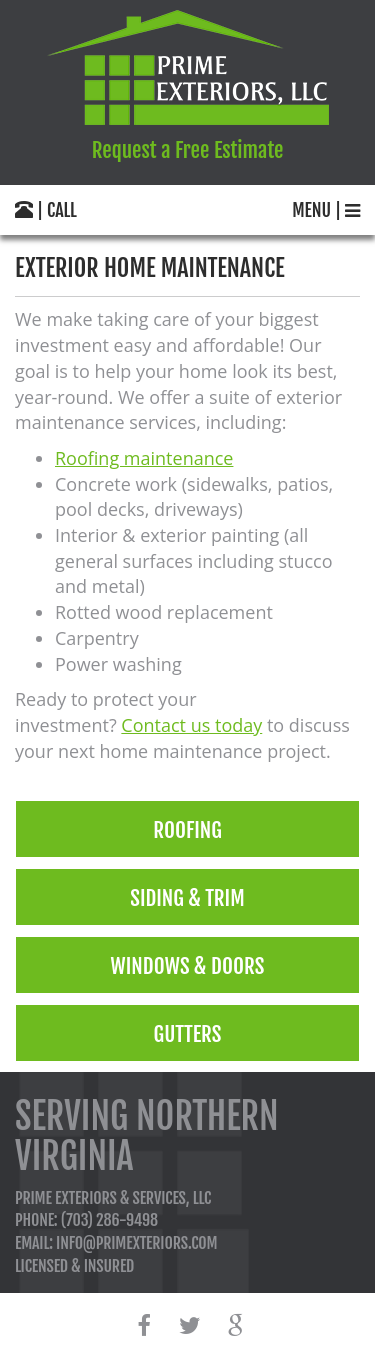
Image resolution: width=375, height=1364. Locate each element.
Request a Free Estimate (188, 150)
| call (46, 210)
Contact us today (191, 725)
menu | (326, 210)
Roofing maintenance (144, 458)
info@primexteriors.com (136, 1243)
